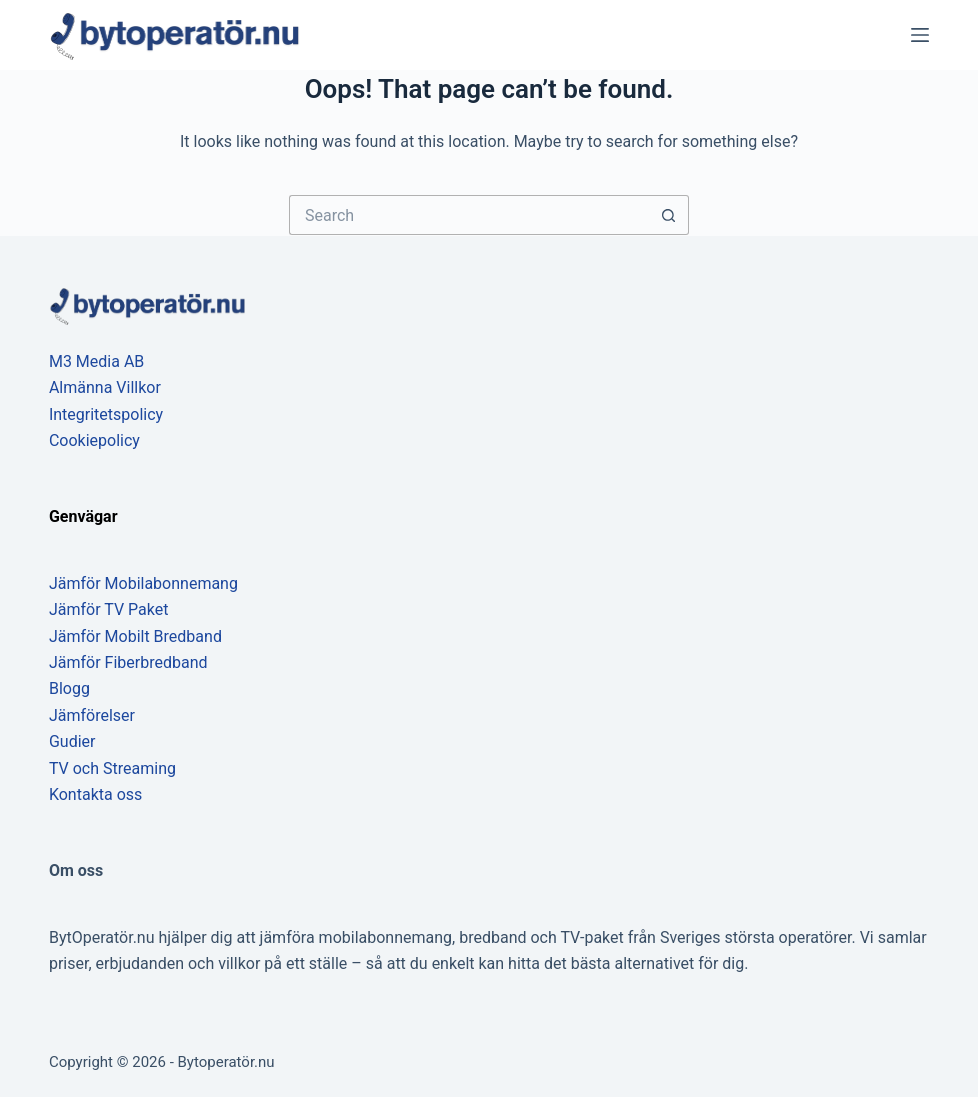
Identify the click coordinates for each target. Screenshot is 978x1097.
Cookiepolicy (94, 440)
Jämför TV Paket (109, 609)
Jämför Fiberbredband (128, 662)
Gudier (72, 741)
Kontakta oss (95, 794)
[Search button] (669, 215)
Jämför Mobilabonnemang (143, 583)
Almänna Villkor (105, 387)
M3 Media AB (96, 361)
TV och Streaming (112, 768)
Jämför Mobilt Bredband (135, 636)
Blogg (69, 688)
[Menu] (920, 35)
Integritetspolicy (106, 414)
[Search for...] (469, 215)
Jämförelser (92, 715)
